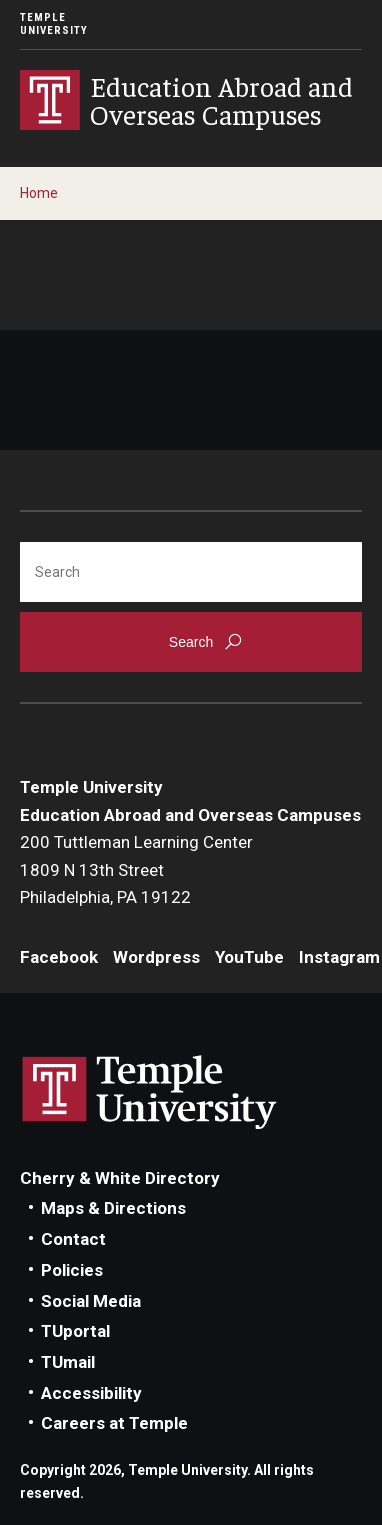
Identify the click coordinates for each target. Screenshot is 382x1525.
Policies (72, 1270)
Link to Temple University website (150, 1093)
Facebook (59, 957)
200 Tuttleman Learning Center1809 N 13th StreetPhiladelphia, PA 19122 (136, 869)
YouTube (249, 957)
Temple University (54, 24)
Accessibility (91, 1393)
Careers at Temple (114, 1423)
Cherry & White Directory (120, 1178)
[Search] (191, 572)
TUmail (68, 1362)
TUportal (75, 1331)
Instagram (339, 957)
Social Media (91, 1301)
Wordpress (156, 957)
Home (39, 193)
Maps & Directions (113, 1208)
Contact (73, 1239)
